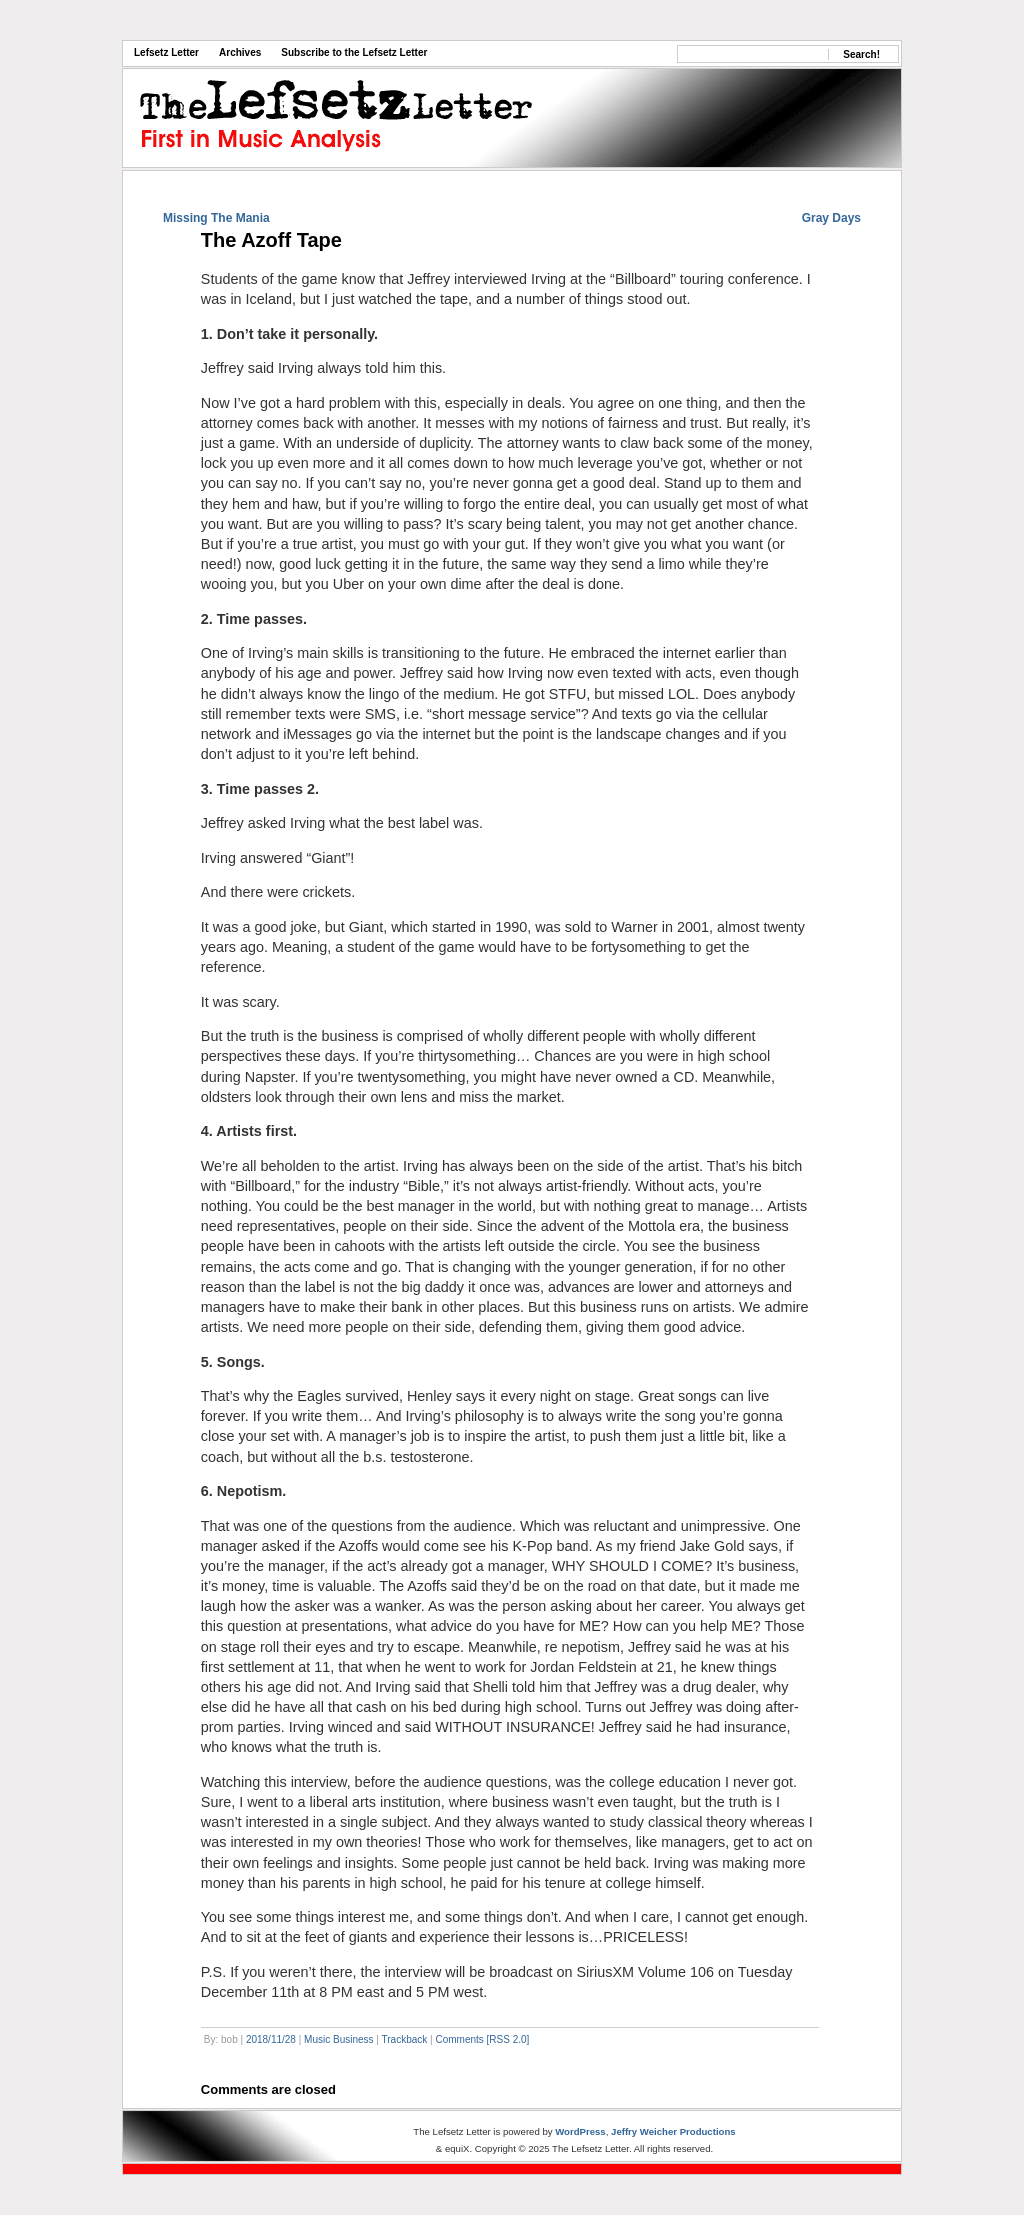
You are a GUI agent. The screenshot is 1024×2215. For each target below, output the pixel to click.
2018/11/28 (271, 2039)
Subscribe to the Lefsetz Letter (354, 52)
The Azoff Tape (271, 240)
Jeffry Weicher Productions (673, 2131)
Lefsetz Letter (166, 52)
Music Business (338, 2039)
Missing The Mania (216, 218)
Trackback (405, 2039)
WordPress (580, 2131)
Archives (240, 52)
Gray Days (831, 218)
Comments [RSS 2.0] (482, 2039)
